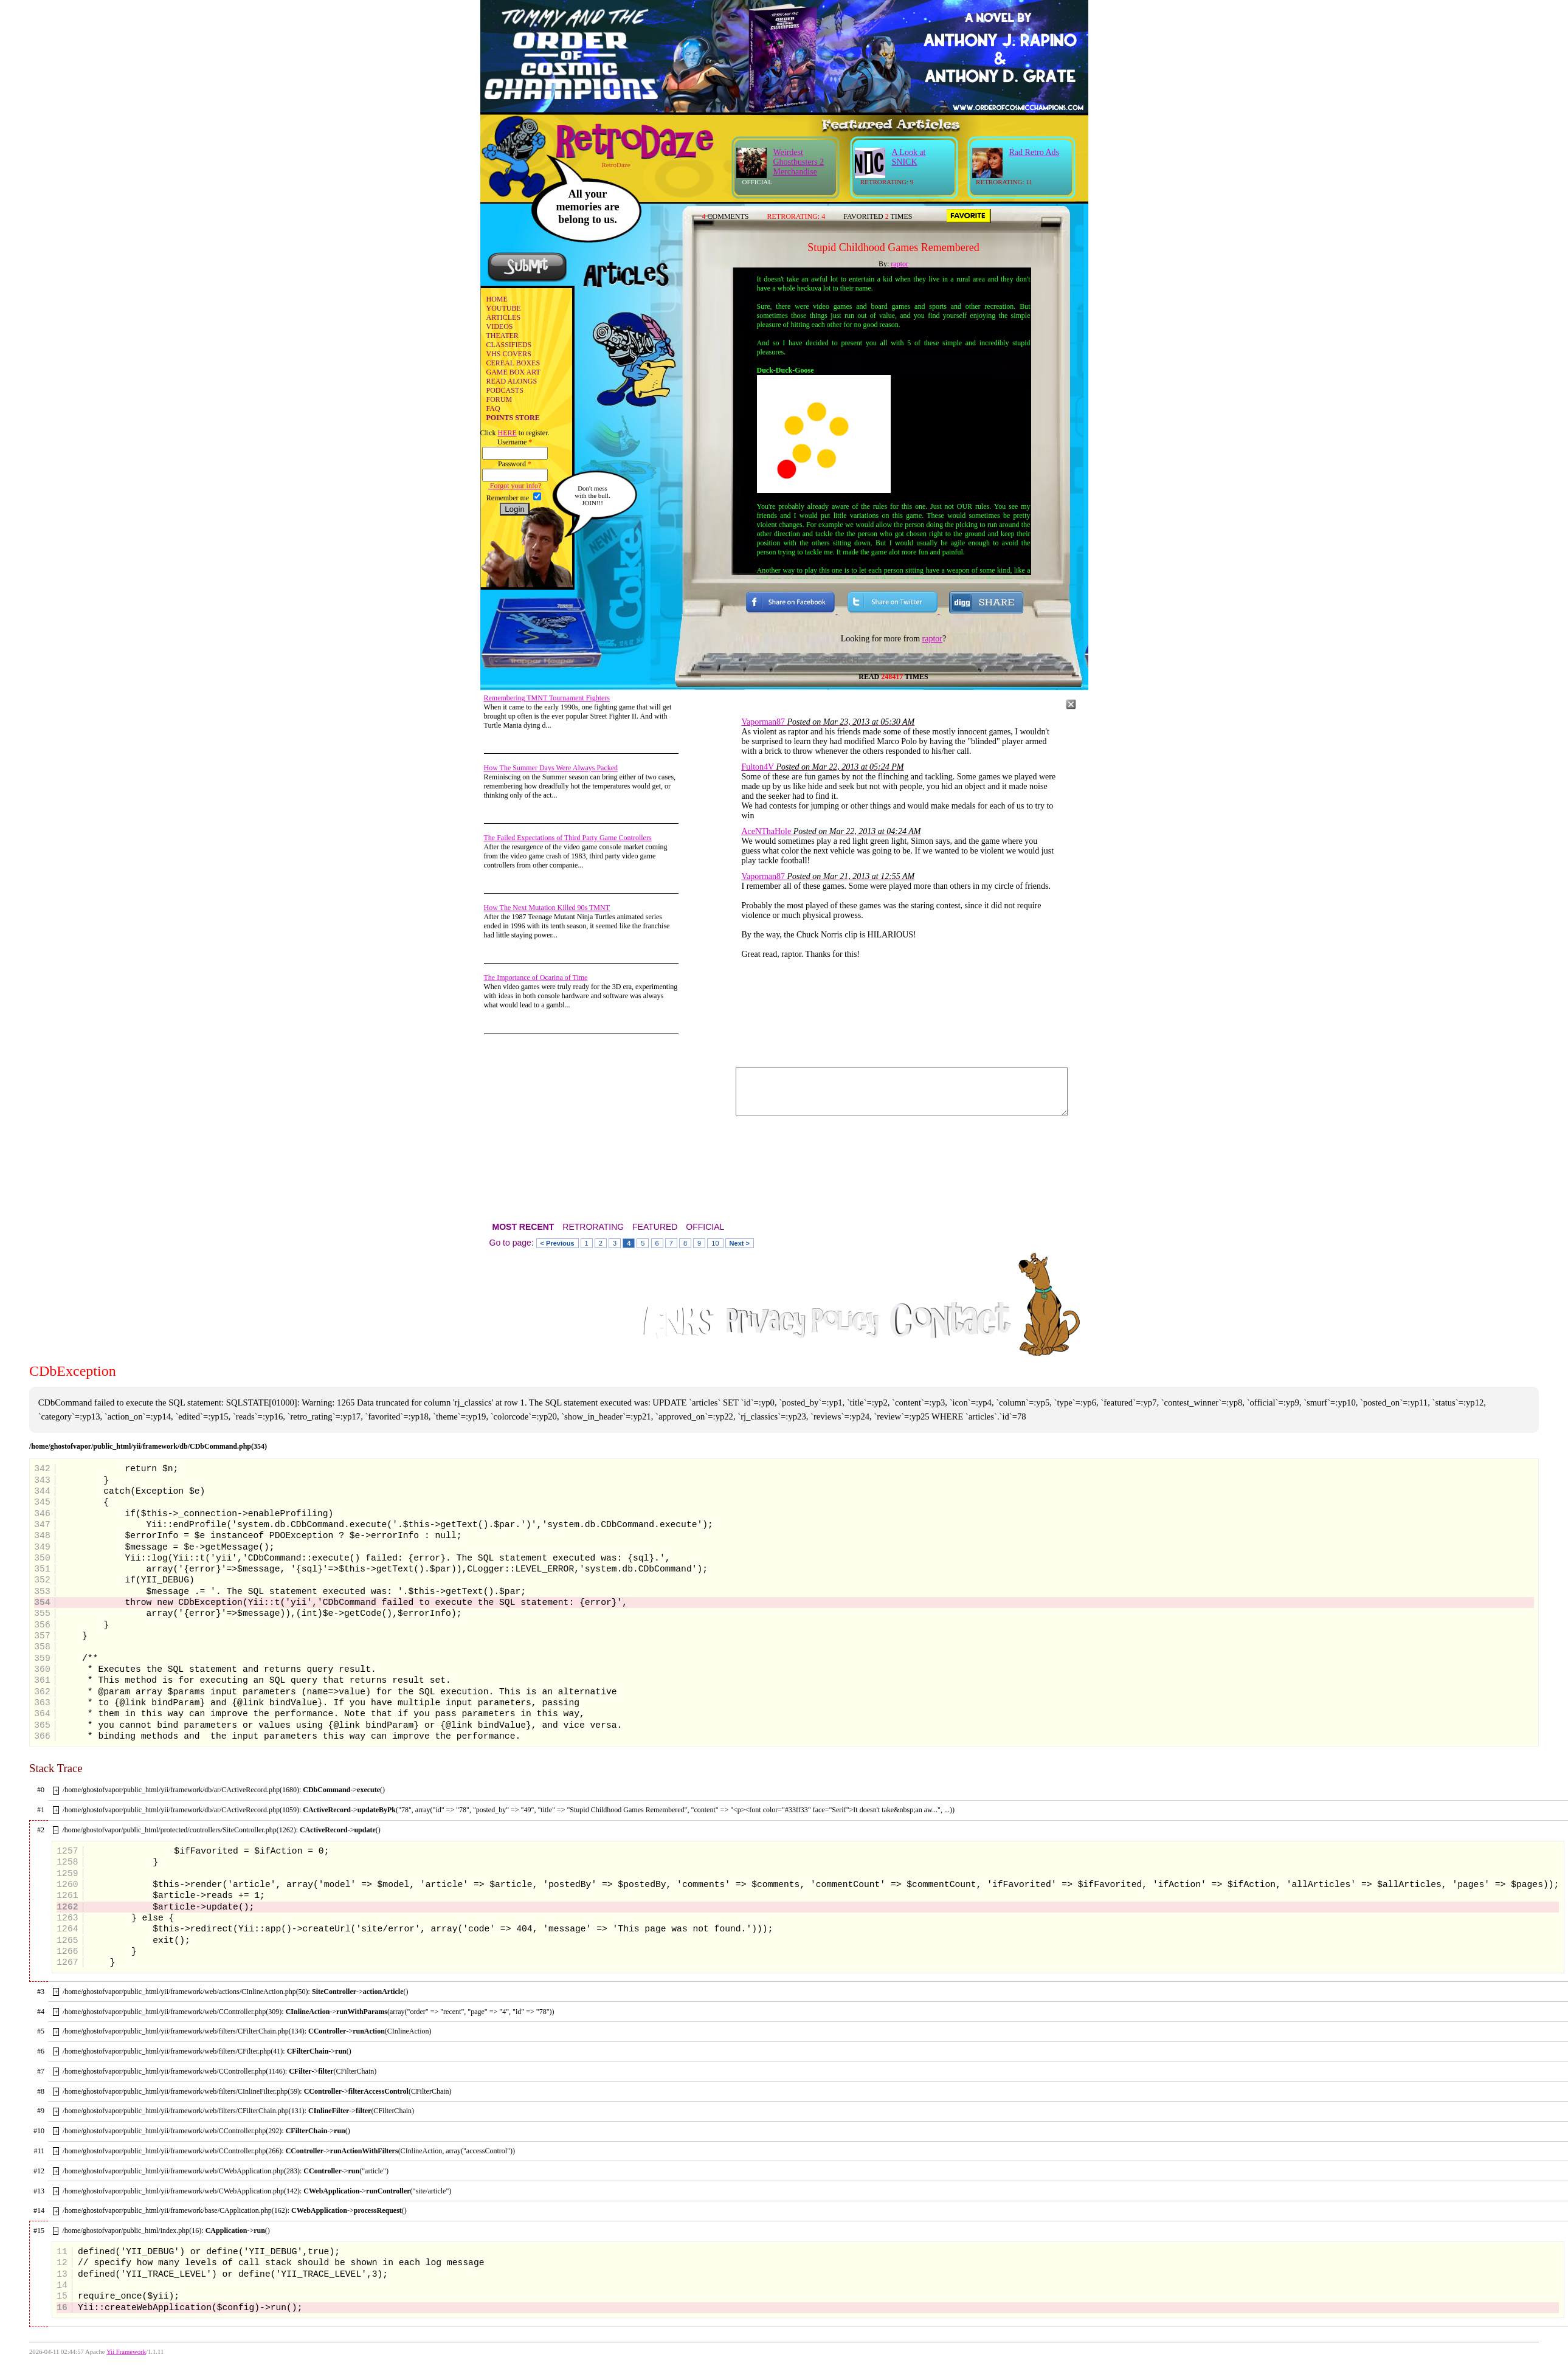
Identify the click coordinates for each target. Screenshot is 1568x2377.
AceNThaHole (767, 831)
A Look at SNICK (909, 157)
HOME (497, 299)
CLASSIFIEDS (509, 344)
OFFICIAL (705, 1227)
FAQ (493, 408)
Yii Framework (126, 2351)
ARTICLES (503, 317)
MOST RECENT (523, 1227)
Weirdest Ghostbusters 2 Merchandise (798, 162)
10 (715, 1243)
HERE (507, 433)
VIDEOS (499, 326)
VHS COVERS (508, 354)
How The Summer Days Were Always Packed (551, 768)
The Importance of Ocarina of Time (536, 977)
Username (515, 442)
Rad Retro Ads (1034, 152)
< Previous (558, 1243)
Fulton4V (758, 766)
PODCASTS (504, 390)
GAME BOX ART (513, 372)
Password (514, 464)
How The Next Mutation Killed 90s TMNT (547, 907)
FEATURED (654, 1227)
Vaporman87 (764, 721)
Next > (740, 1243)
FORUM (499, 399)
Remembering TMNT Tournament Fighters (547, 698)
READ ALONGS (511, 381)
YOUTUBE (503, 308)
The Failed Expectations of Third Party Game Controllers (568, 837)
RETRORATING (593, 1227)
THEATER (502, 335)
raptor (899, 264)
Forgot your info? (514, 485)
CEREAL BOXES (513, 363)
